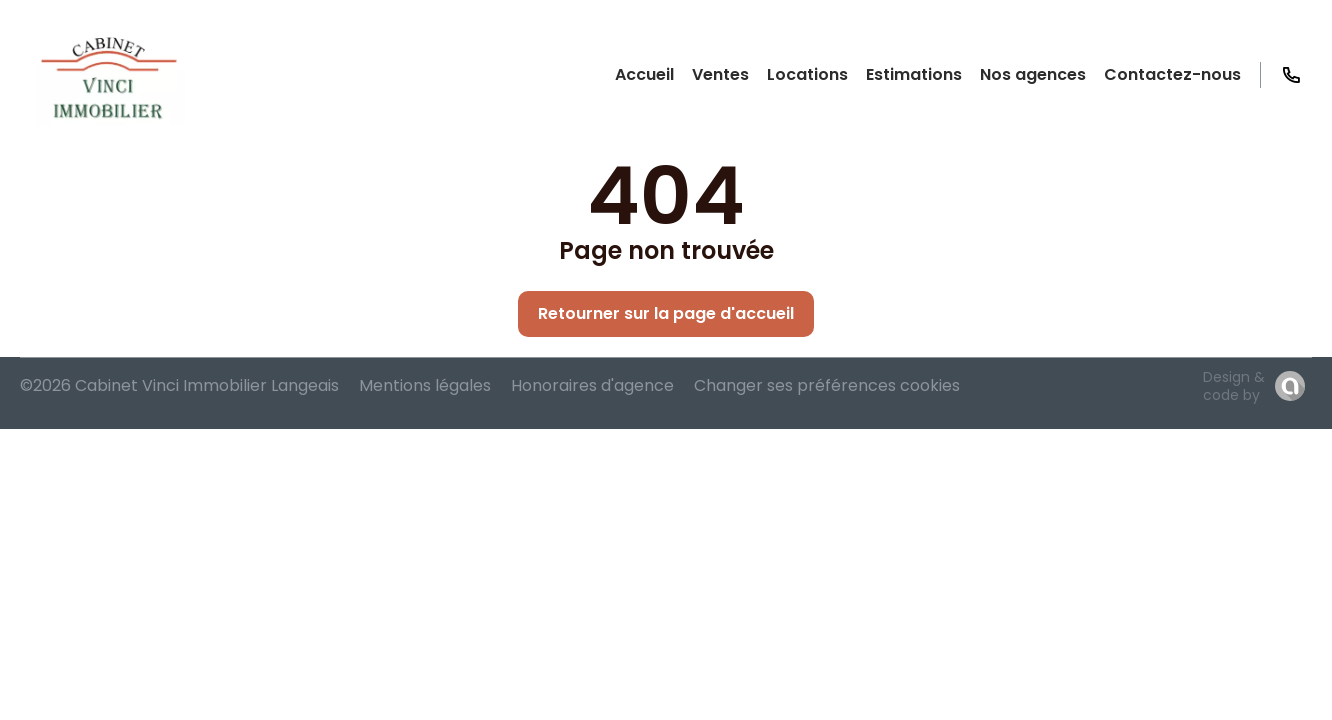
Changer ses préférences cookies (827, 385)
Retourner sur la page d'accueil (666, 313)
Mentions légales (425, 385)
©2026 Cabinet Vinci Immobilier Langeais (179, 385)
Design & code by (1234, 386)
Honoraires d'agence (592, 385)
